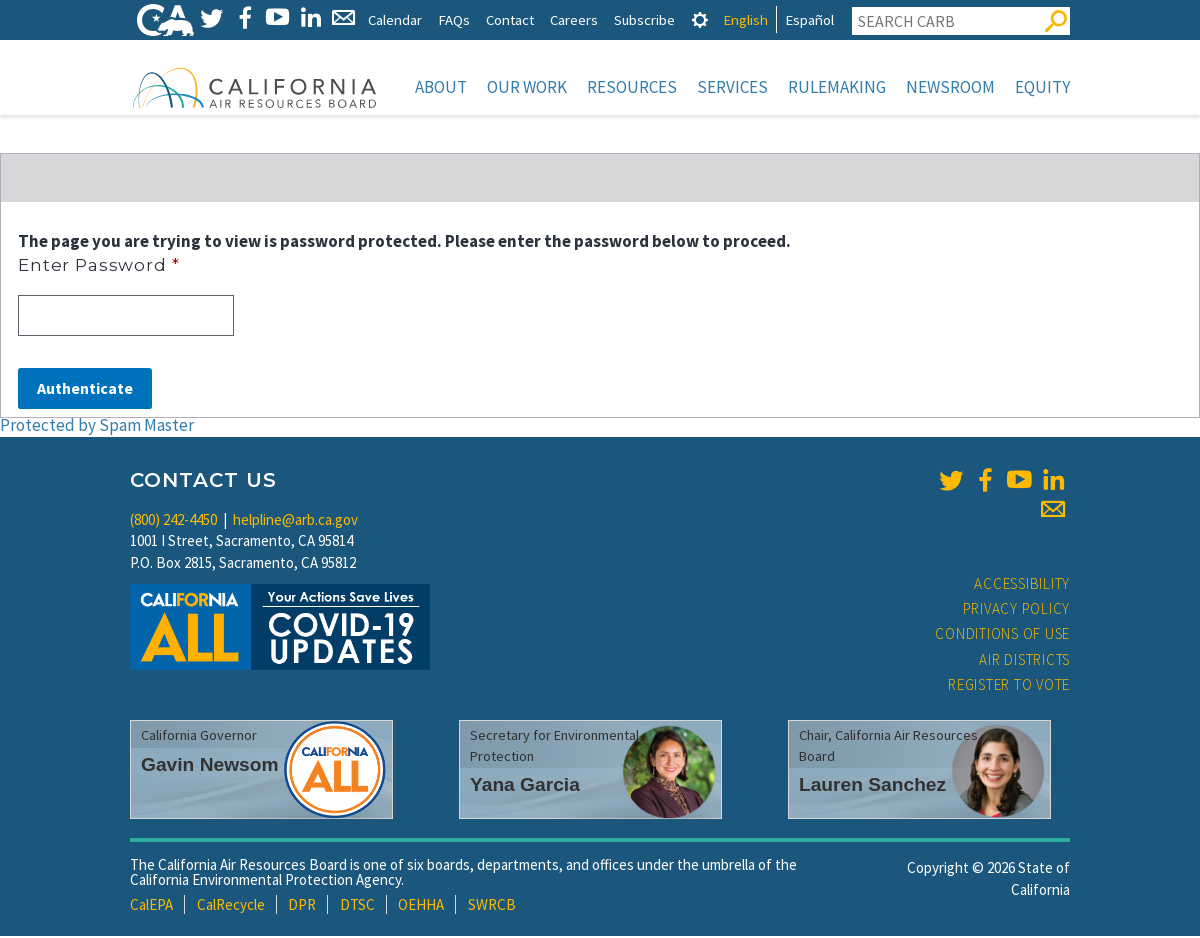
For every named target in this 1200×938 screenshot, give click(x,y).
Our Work (527, 87)
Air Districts (1024, 661)
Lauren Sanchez (872, 786)
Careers (574, 19)
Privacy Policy (1017, 610)
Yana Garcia (525, 786)
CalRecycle (231, 906)
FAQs (454, 19)
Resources (632, 87)
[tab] (700, 19)
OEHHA (421, 906)
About (441, 87)
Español (809, 19)
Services (732, 87)
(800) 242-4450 (173, 521)
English (745, 19)
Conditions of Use (1002, 635)
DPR (302, 906)
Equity (1042, 87)
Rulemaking (837, 87)
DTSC (357, 906)
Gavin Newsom (210, 766)
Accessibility (1022, 585)
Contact (510, 19)
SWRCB (492, 906)
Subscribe (644, 19)
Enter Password (142, 267)
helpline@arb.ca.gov (295, 521)
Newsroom (950, 87)
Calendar (395, 19)
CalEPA (151, 906)
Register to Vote (1009, 686)
